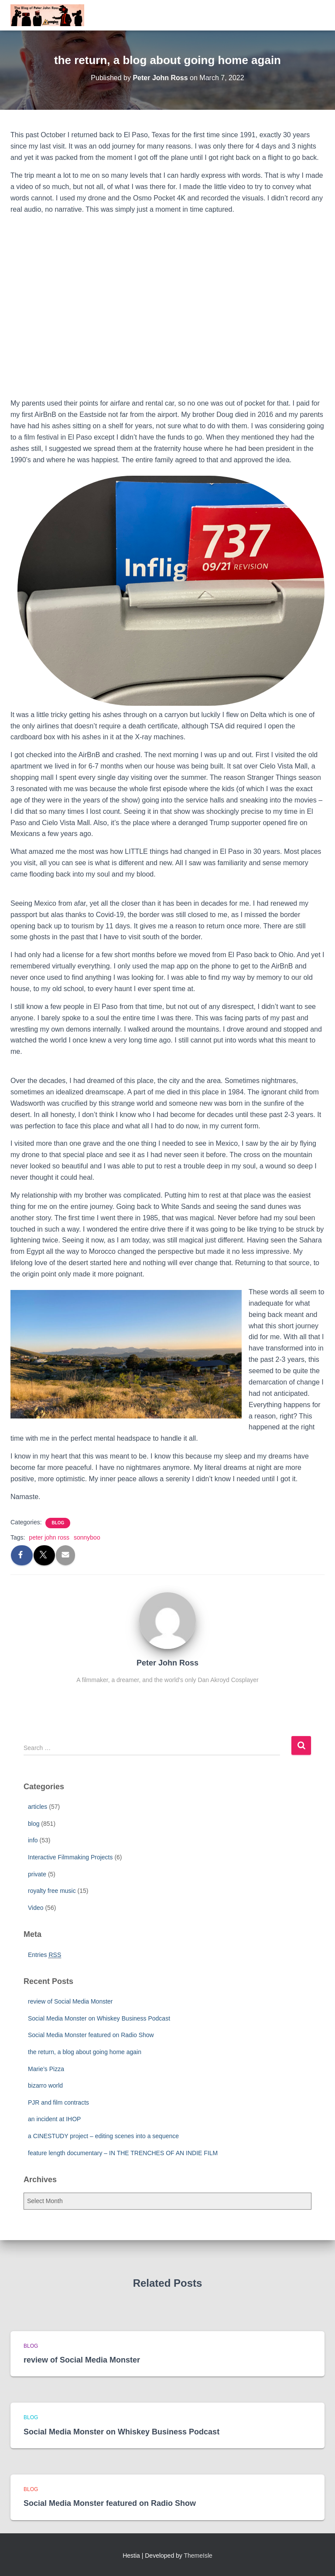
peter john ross (49, 1537)
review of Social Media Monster (70, 2001)
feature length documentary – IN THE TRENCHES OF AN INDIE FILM (123, 2152)
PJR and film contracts (58, 2102)
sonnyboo (87, 1537)
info (33, 1840)
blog (57, 1522)
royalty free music (52, 1890)
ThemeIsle (198, 2555)
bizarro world (45, 2085)
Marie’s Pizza (46, 2068)
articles (37, 1806)
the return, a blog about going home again (84, 2051)
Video (36, 1907)
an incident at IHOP (54, 2119)
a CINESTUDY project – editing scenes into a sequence (103, 2136)
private (37, 1874)
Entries (44, 1955)
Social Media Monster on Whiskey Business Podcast (99, 2018)
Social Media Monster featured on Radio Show (91, 2034)
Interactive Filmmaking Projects (70, 1857)
